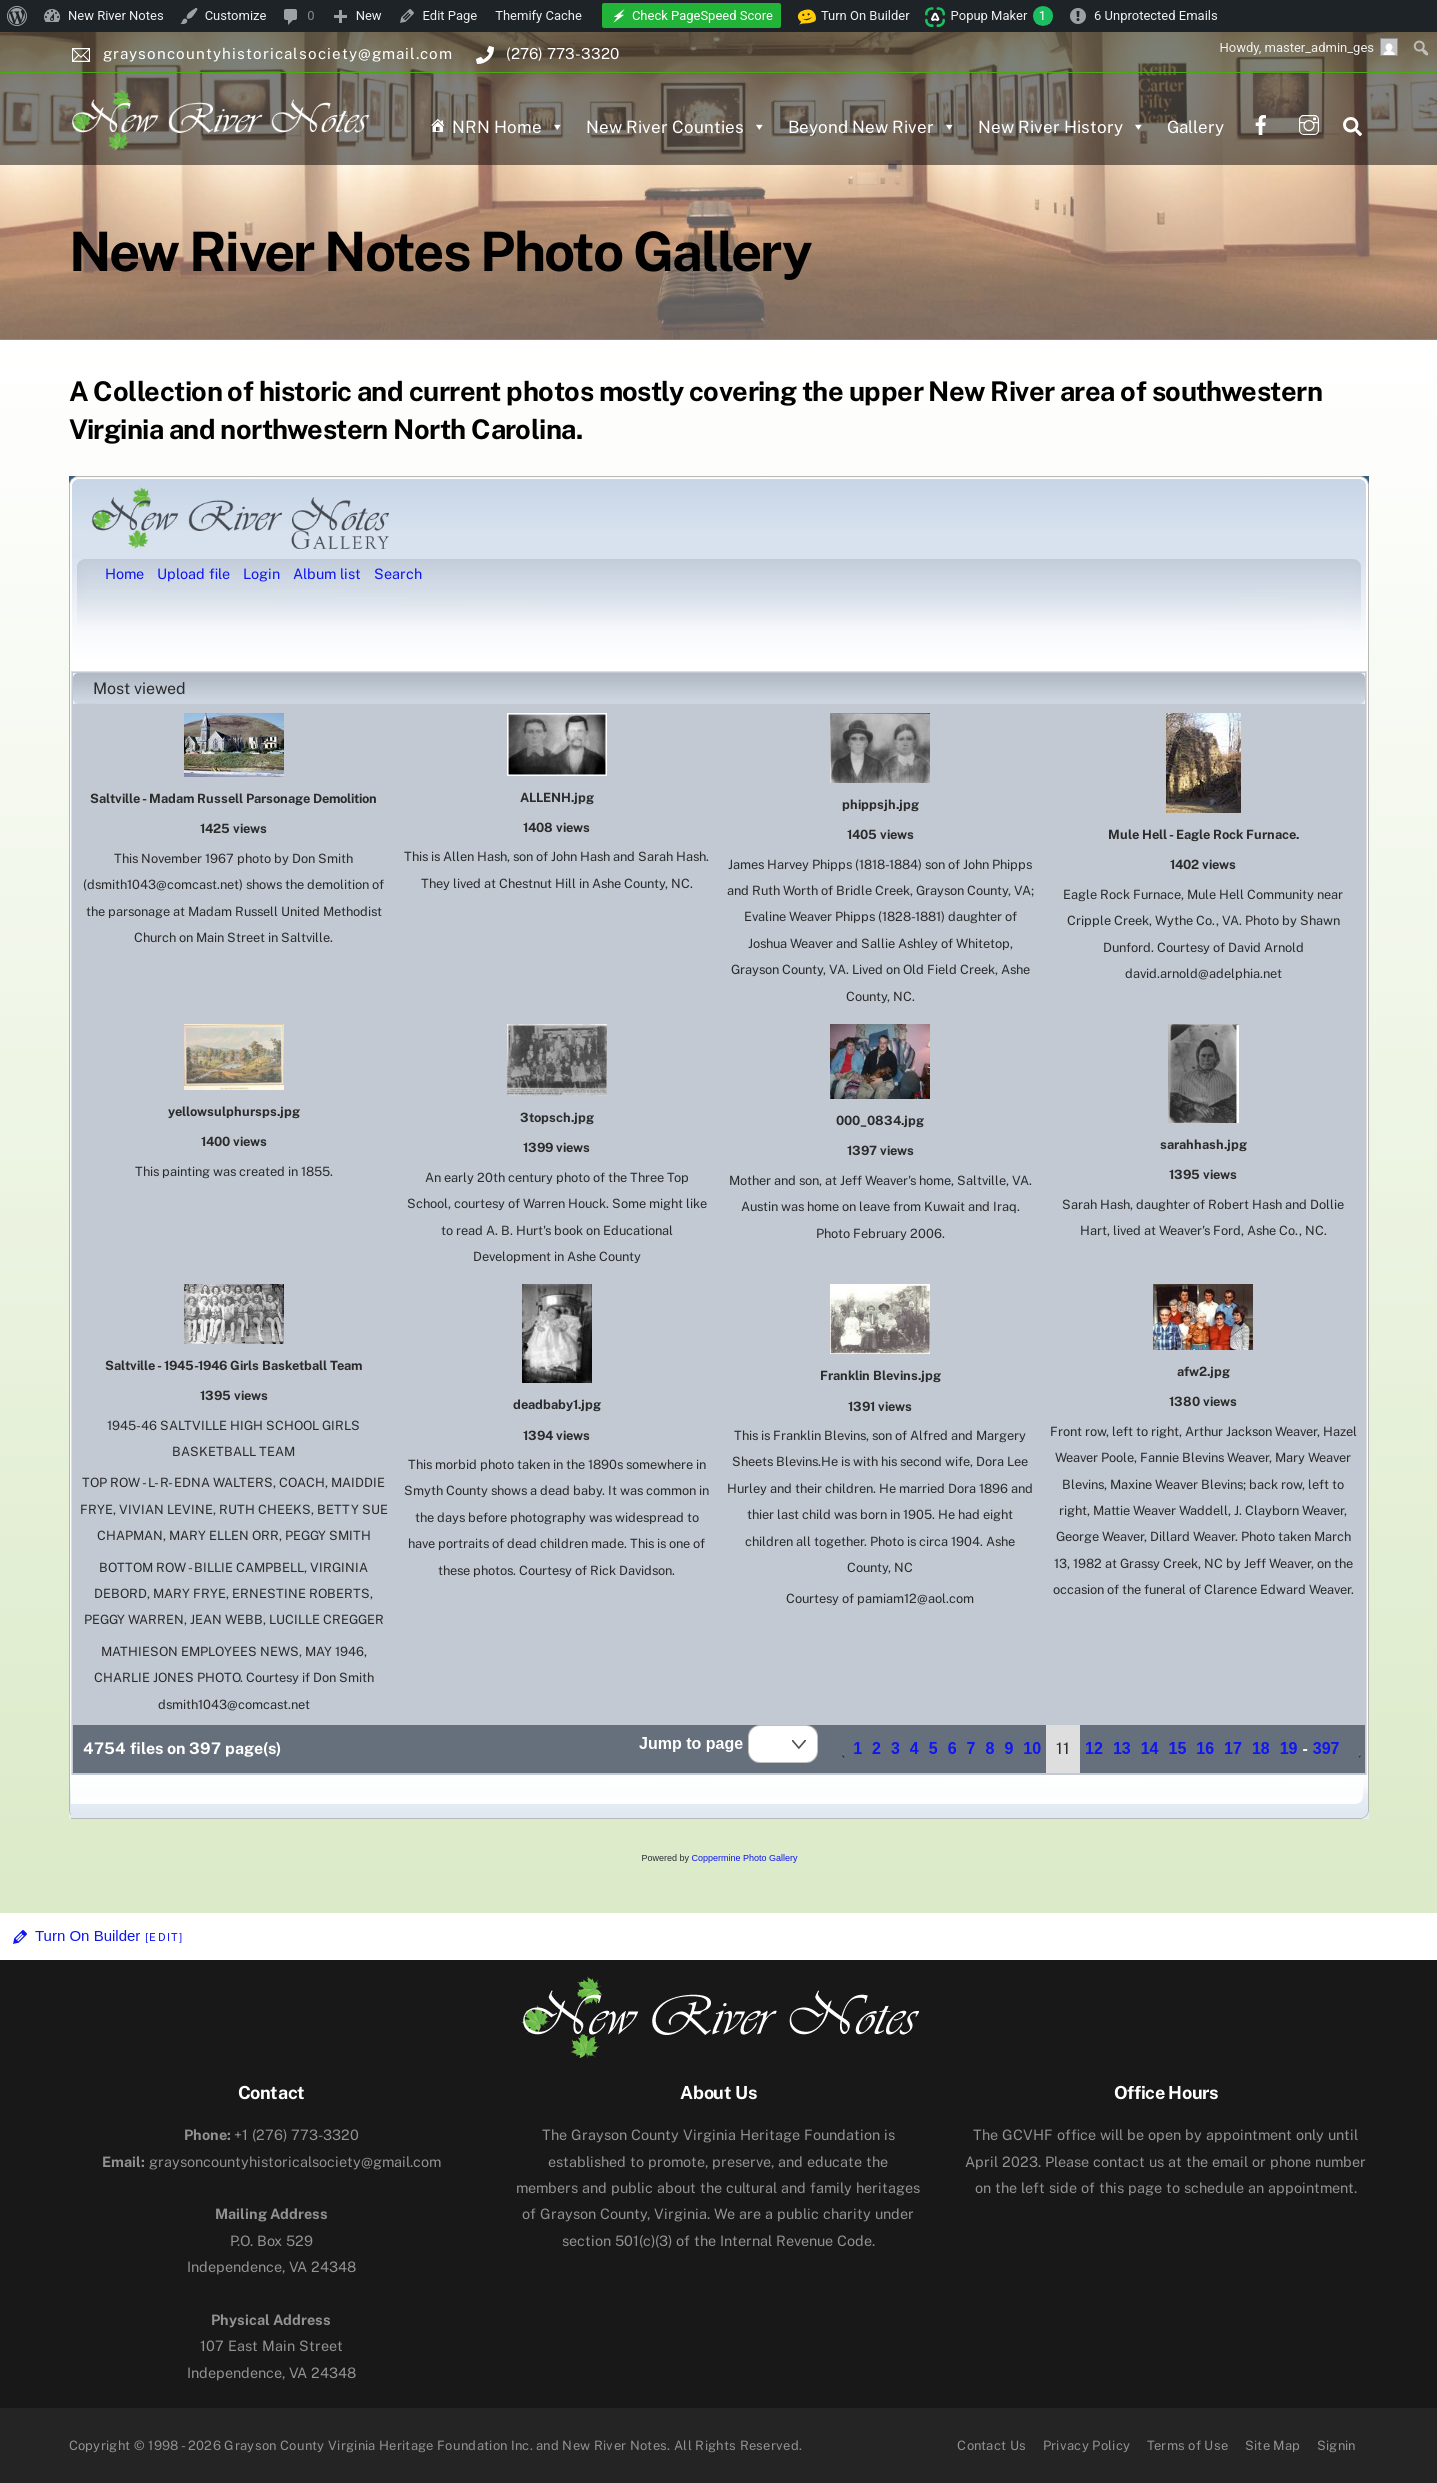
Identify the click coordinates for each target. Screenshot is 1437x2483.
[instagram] (1309, 122)
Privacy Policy (1087, 2445)
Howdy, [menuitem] (1308, 47)
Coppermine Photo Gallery (744, 1858)
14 (1150, 1748)
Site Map (1273, 2445)
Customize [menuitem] (236, 15)
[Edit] (164, 1937)
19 (1289, 1748)
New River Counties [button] (676, 127)
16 (1205, 1748)
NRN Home (508, 127)
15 (1177, 1748)
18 (1261, 1748)
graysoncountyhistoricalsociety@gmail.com (271, 2161)
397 (1326, 1748)
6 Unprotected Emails (1156, 15)
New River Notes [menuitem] (116, 15)
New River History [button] (1062, 127)
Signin (1336, 2445)
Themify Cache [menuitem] (538, 15)
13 (1122, 1748)
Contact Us (991, 2445)
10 (1032, 1748)
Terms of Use (1188, 2445)
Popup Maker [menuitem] (1002, 16)
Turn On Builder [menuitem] (854, 16)
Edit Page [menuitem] (450, 15)
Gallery (1195, 127)
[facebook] (1261, 122)
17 (1233, 1748)
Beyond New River (872, 127)
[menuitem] (17, 16)
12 (1094, 1748)
